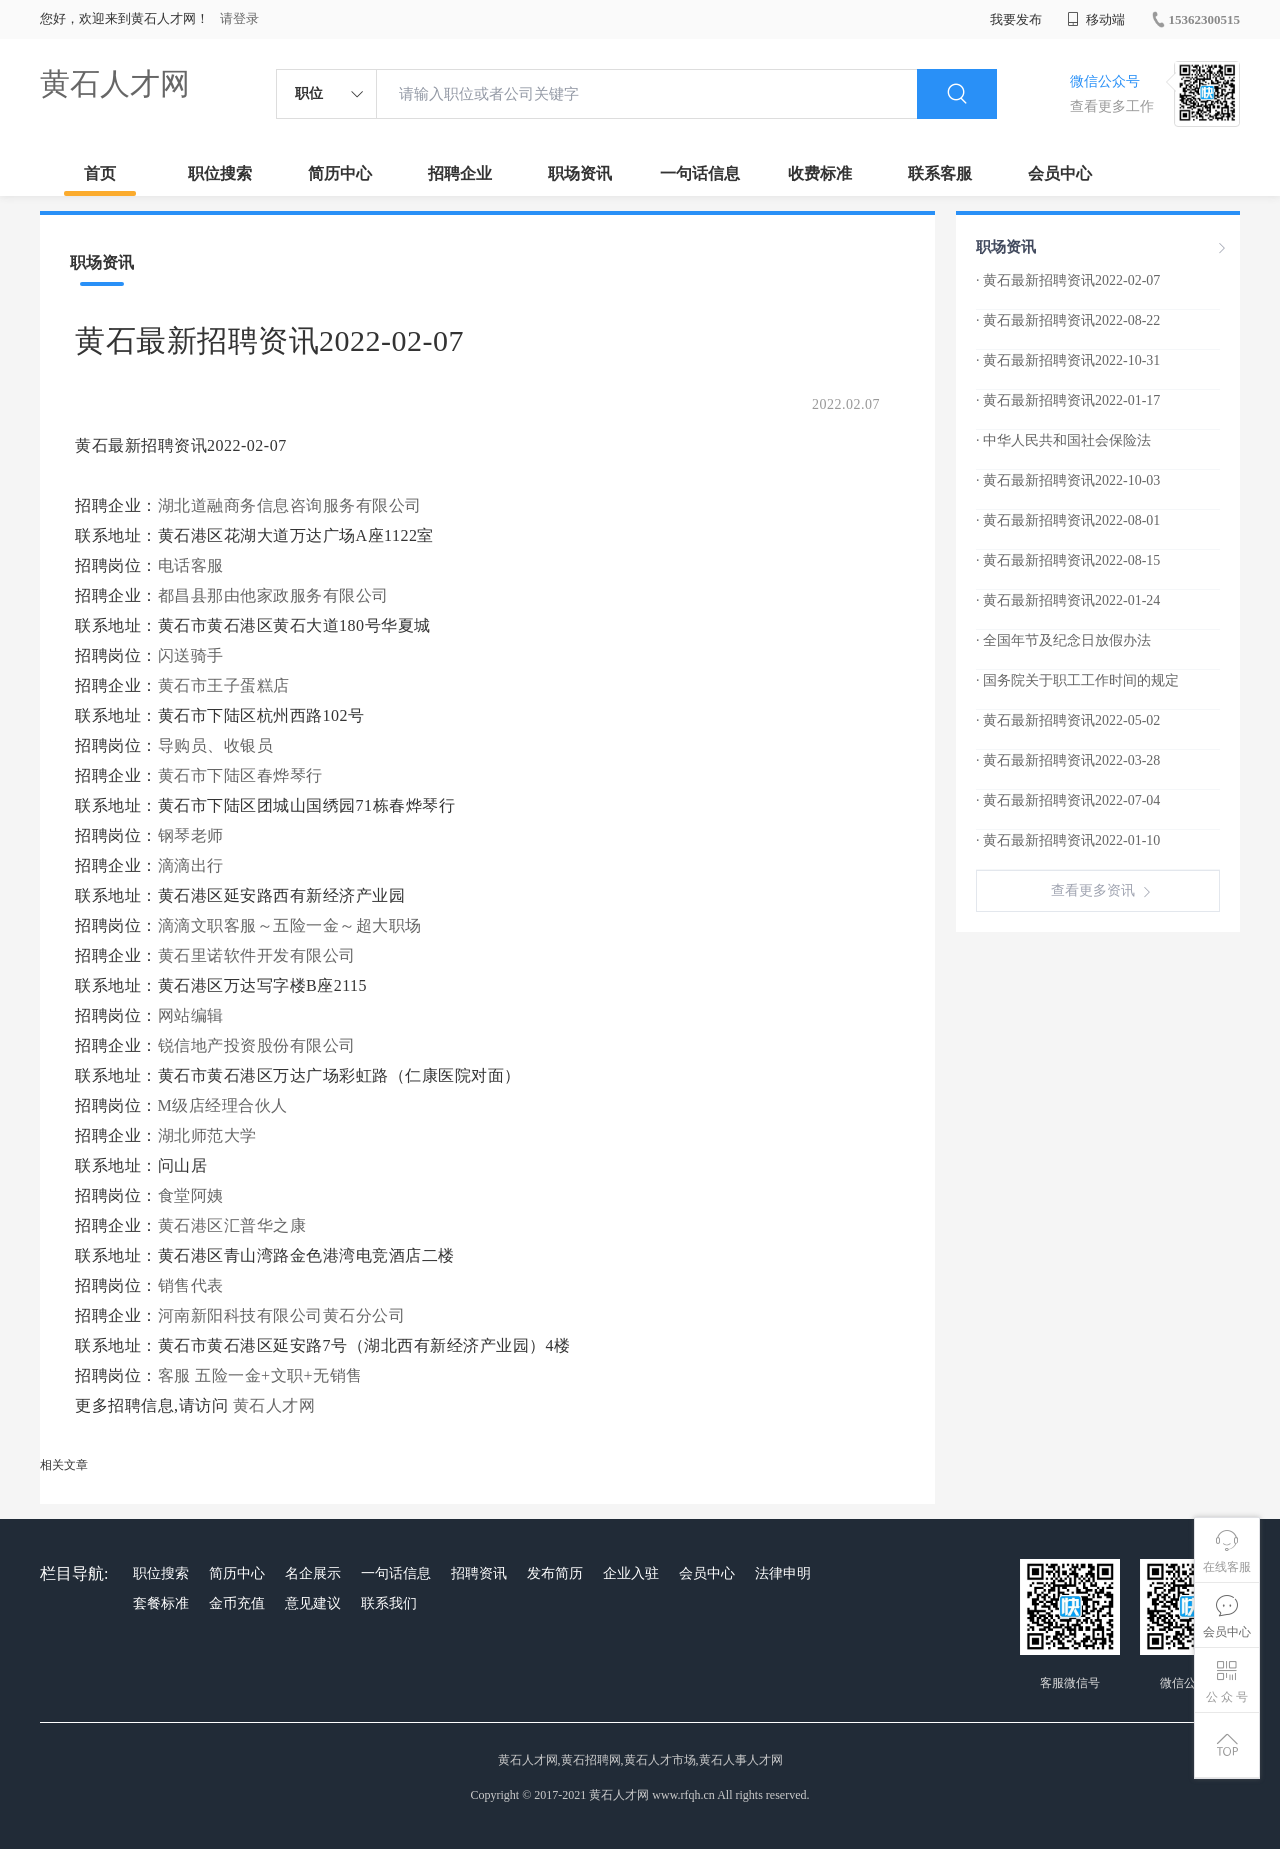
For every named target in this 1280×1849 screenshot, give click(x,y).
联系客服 (940, 173)
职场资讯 (580, 173)
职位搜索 (220, 173)
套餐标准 (161, 1603)
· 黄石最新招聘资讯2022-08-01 (1068, 520)
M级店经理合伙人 (223, 1105)
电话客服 (191, 565)
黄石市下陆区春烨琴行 (240, 775)
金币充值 (237, 1603)
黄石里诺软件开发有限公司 (257, 955)
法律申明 (783, 1573)
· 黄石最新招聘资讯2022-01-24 (1068, 600)
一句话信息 (700, 173)
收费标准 (820, 173)
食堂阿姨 (191, 1195)
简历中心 (340, 173)
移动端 (1096, 19)
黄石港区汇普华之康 (232, 1225)
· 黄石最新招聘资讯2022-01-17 (1068, 400)
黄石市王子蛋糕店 (224, 685)
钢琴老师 (191, 835)
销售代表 (191, 1285)
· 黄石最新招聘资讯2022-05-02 (1068, 720)
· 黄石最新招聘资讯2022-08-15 (1068, 560)
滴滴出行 (191, 865)
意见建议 (313, 1603)
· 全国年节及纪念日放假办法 (1063, 640)
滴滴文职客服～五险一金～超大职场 (290, 925)
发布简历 (555, 1573)
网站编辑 (191, 1015)
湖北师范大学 (207, 1135)
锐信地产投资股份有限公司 (257, 1045)
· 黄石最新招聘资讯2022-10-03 (1068, 480)
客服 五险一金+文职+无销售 (260, 1375)
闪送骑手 (191, 655)
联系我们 (389, 1603)
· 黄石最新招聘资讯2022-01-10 (1068, 840)
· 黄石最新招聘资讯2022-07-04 (1068, 800)
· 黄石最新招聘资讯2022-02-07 (1068, 280)
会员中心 (1060, 173)
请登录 (239, 18)
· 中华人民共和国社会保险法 (1063, 440)
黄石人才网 (115, 83)
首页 (100, 173)
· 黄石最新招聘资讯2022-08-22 (1068, 320)
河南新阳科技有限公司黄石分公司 (282, 1315)
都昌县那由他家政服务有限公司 (273, 595)
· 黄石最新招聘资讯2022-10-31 (1068, 360)
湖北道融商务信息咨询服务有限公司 (290, 505)
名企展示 (313, 1573)
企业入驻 (631, 1573)
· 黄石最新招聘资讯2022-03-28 (1068, 760)
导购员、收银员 (216, 745)
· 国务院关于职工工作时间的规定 (1077, 680)
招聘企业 (460, 173)
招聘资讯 (479, 1573)
